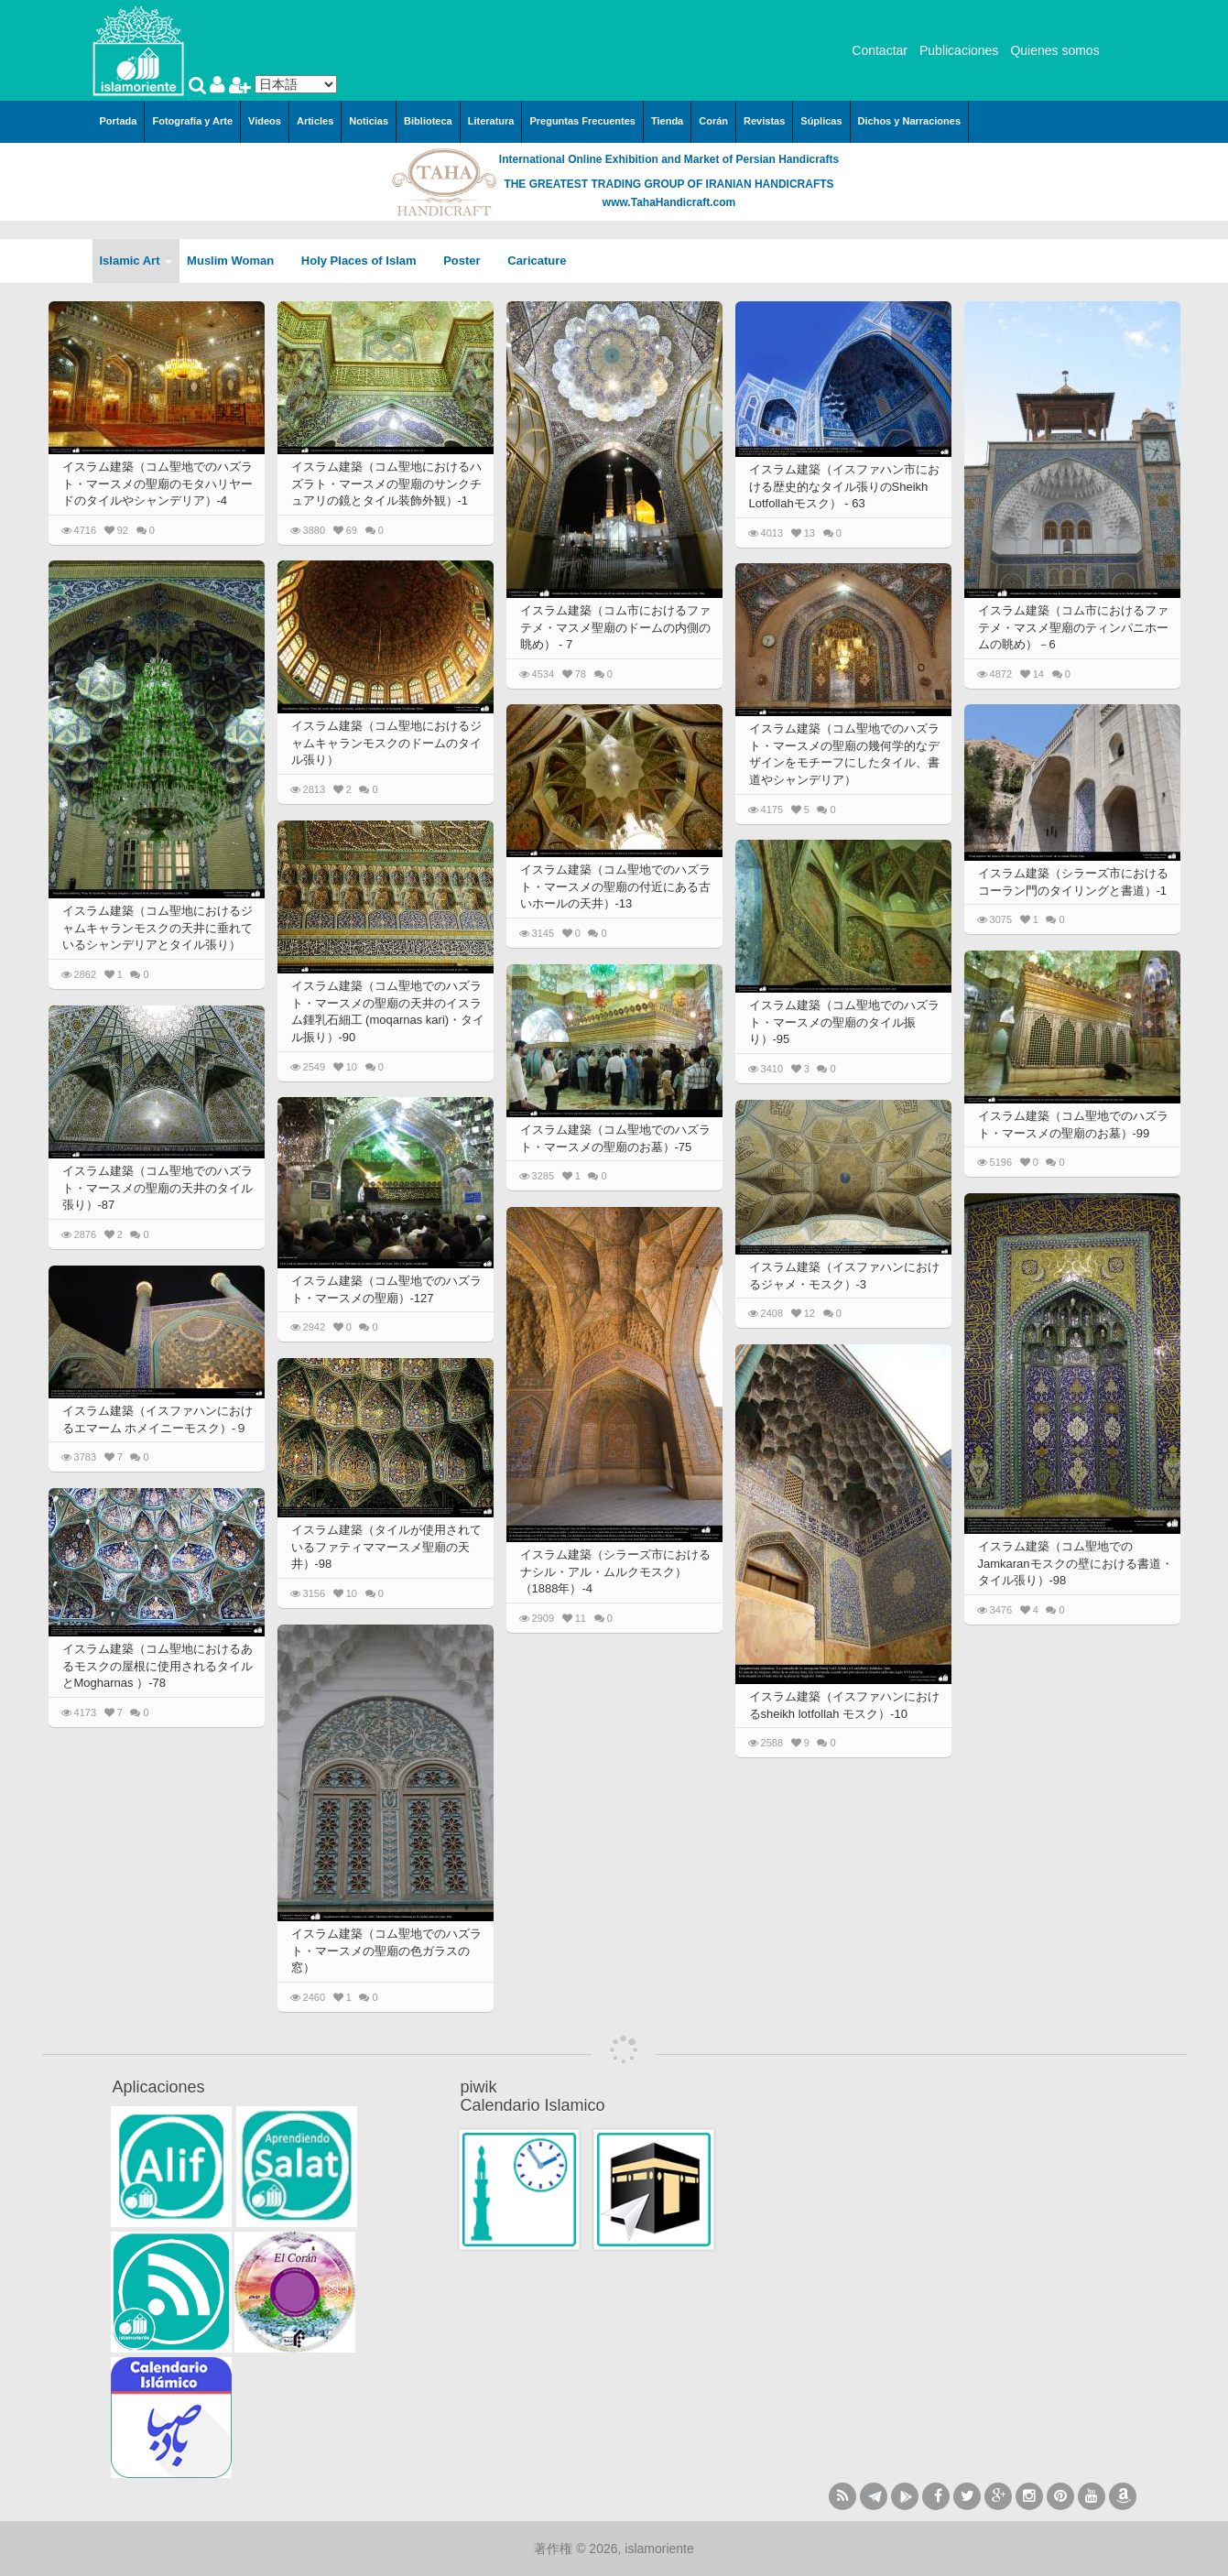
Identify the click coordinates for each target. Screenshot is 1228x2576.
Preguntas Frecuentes (582, 120)
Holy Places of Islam (365, 260)
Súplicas (821, 120)
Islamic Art (136, 260)
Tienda (667, 120)
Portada (118, 120)
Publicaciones (958, 50)
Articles (315, 120)
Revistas (764, 120)
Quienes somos (1054, 50)
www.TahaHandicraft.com (669, 202)
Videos (264, 120)
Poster (468, 260)
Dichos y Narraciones (910, 120)
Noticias (368, 120)
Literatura (491, 120)
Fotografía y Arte (192, 120)
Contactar (879, 50)
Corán (713, 120)
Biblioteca (428, 120)
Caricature (536, 260)
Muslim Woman (237, 260)
